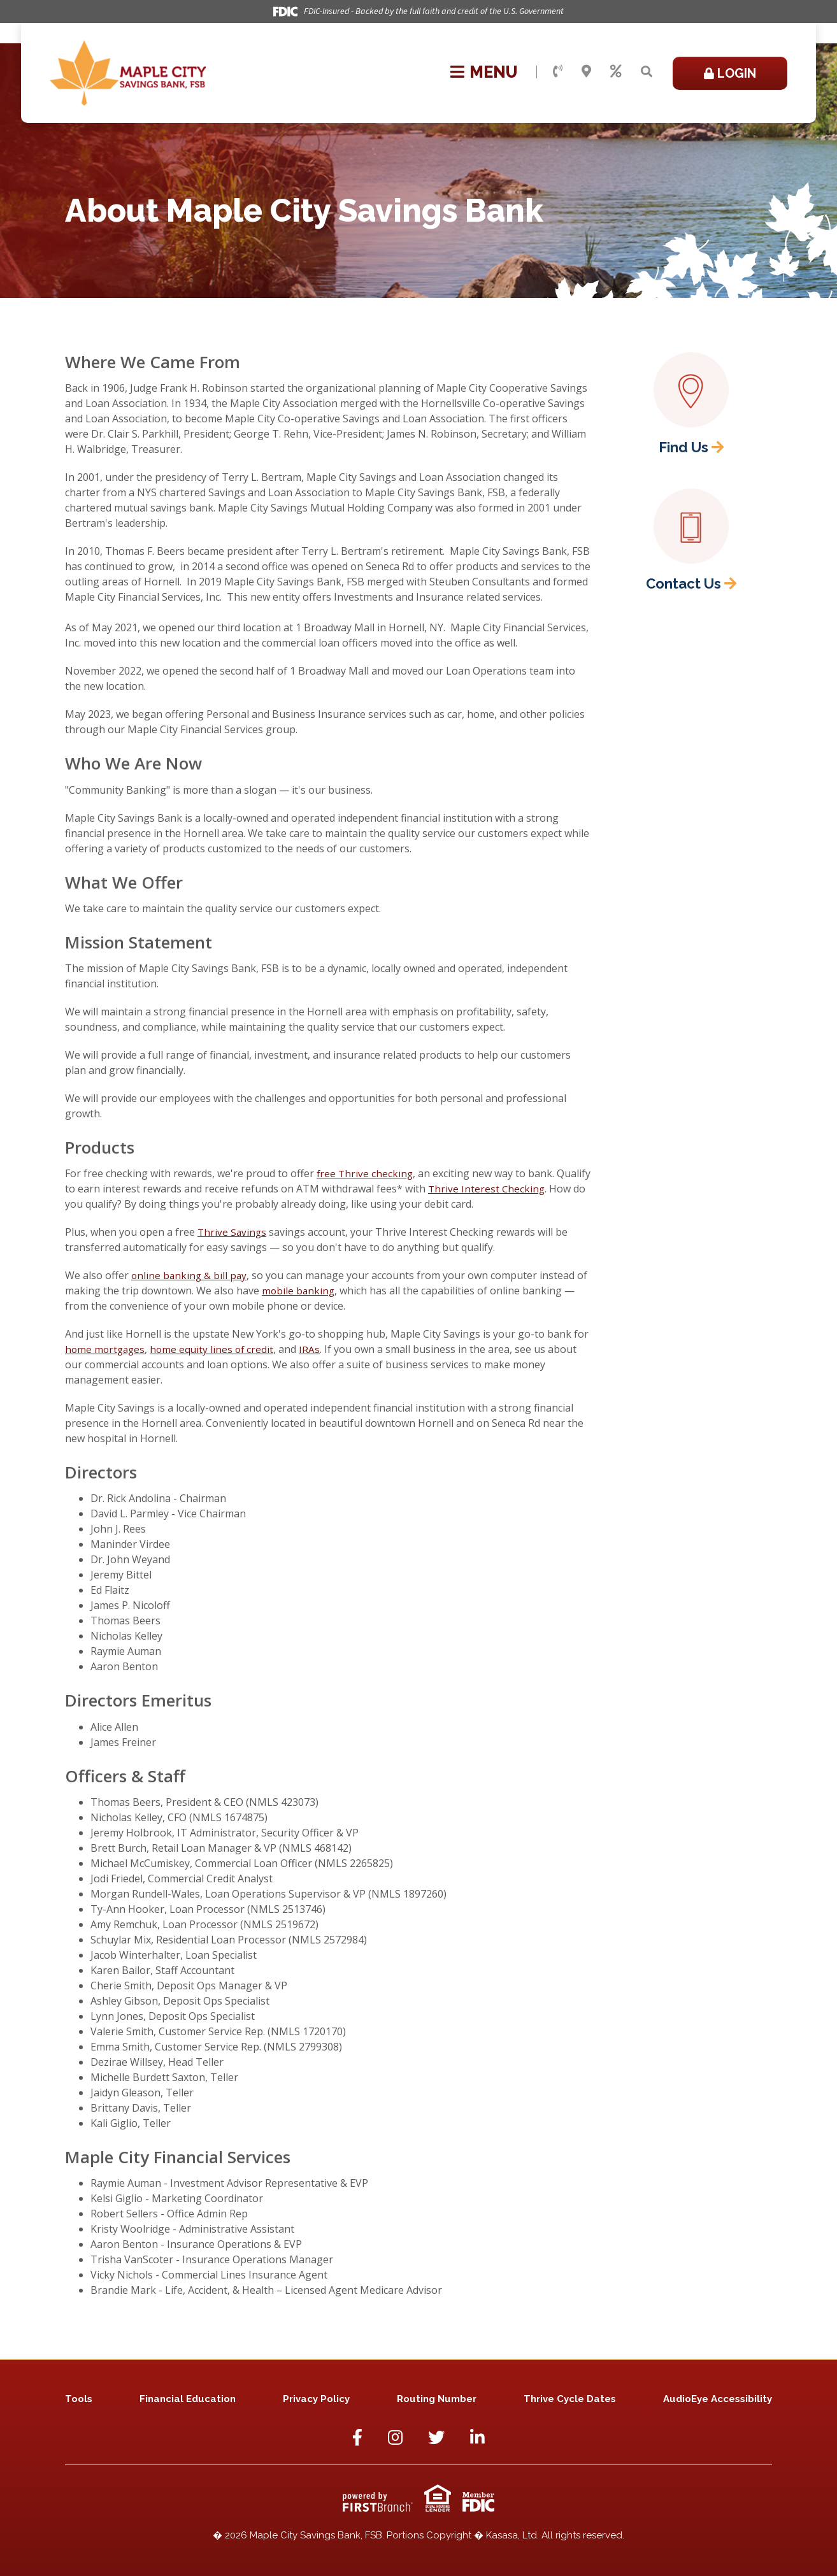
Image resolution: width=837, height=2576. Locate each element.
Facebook (357, 2437)
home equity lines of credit (216, 1349)
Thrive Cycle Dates (570, 2399)
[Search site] (646, 71)
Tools (78, 2399)
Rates (616, 71)
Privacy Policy (316, 2399)
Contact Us (557, 71)
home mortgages (106, 1349)
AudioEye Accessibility (717, 2399)
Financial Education (188, 2399)
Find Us (683, 447)
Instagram (395, 2437)
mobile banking (299, 1291)
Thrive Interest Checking (523, 1189)
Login (736, 73)
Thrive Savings (232, 1232)
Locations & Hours (586, 71)
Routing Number (436, 2399)
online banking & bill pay (190, 1275)
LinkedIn (477, 2437)
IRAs (315, 1349)
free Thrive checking (366, 1173)
